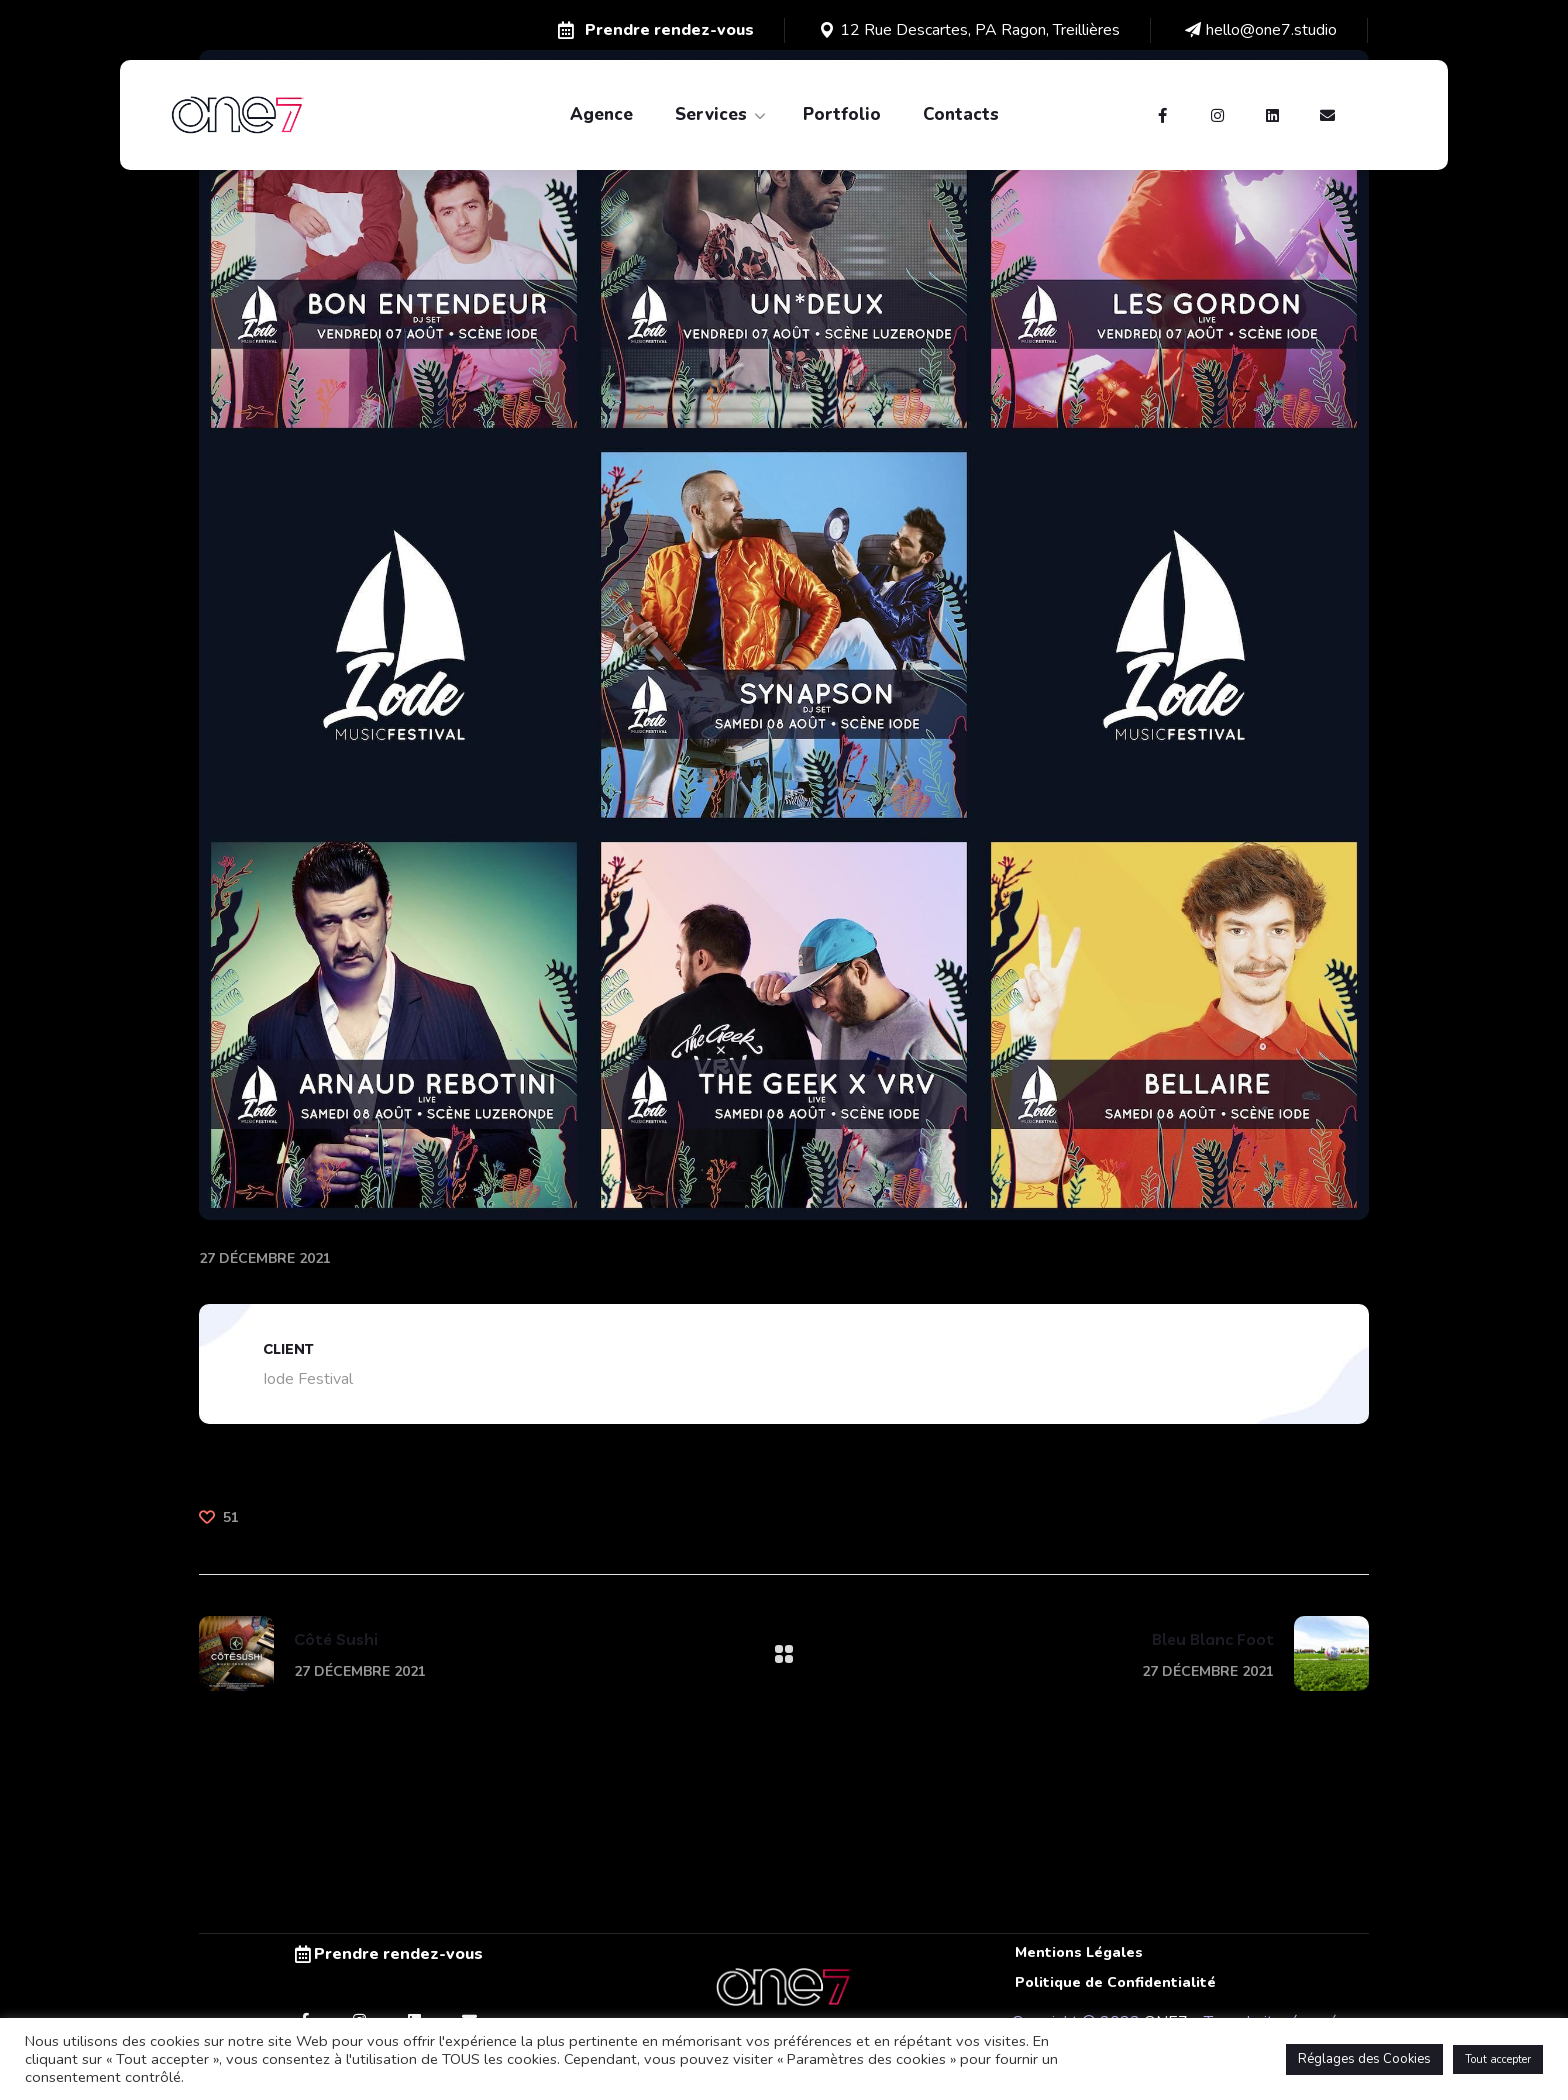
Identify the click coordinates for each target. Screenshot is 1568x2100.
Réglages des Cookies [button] (1364, 2059)
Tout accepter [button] (1498, 2059)
